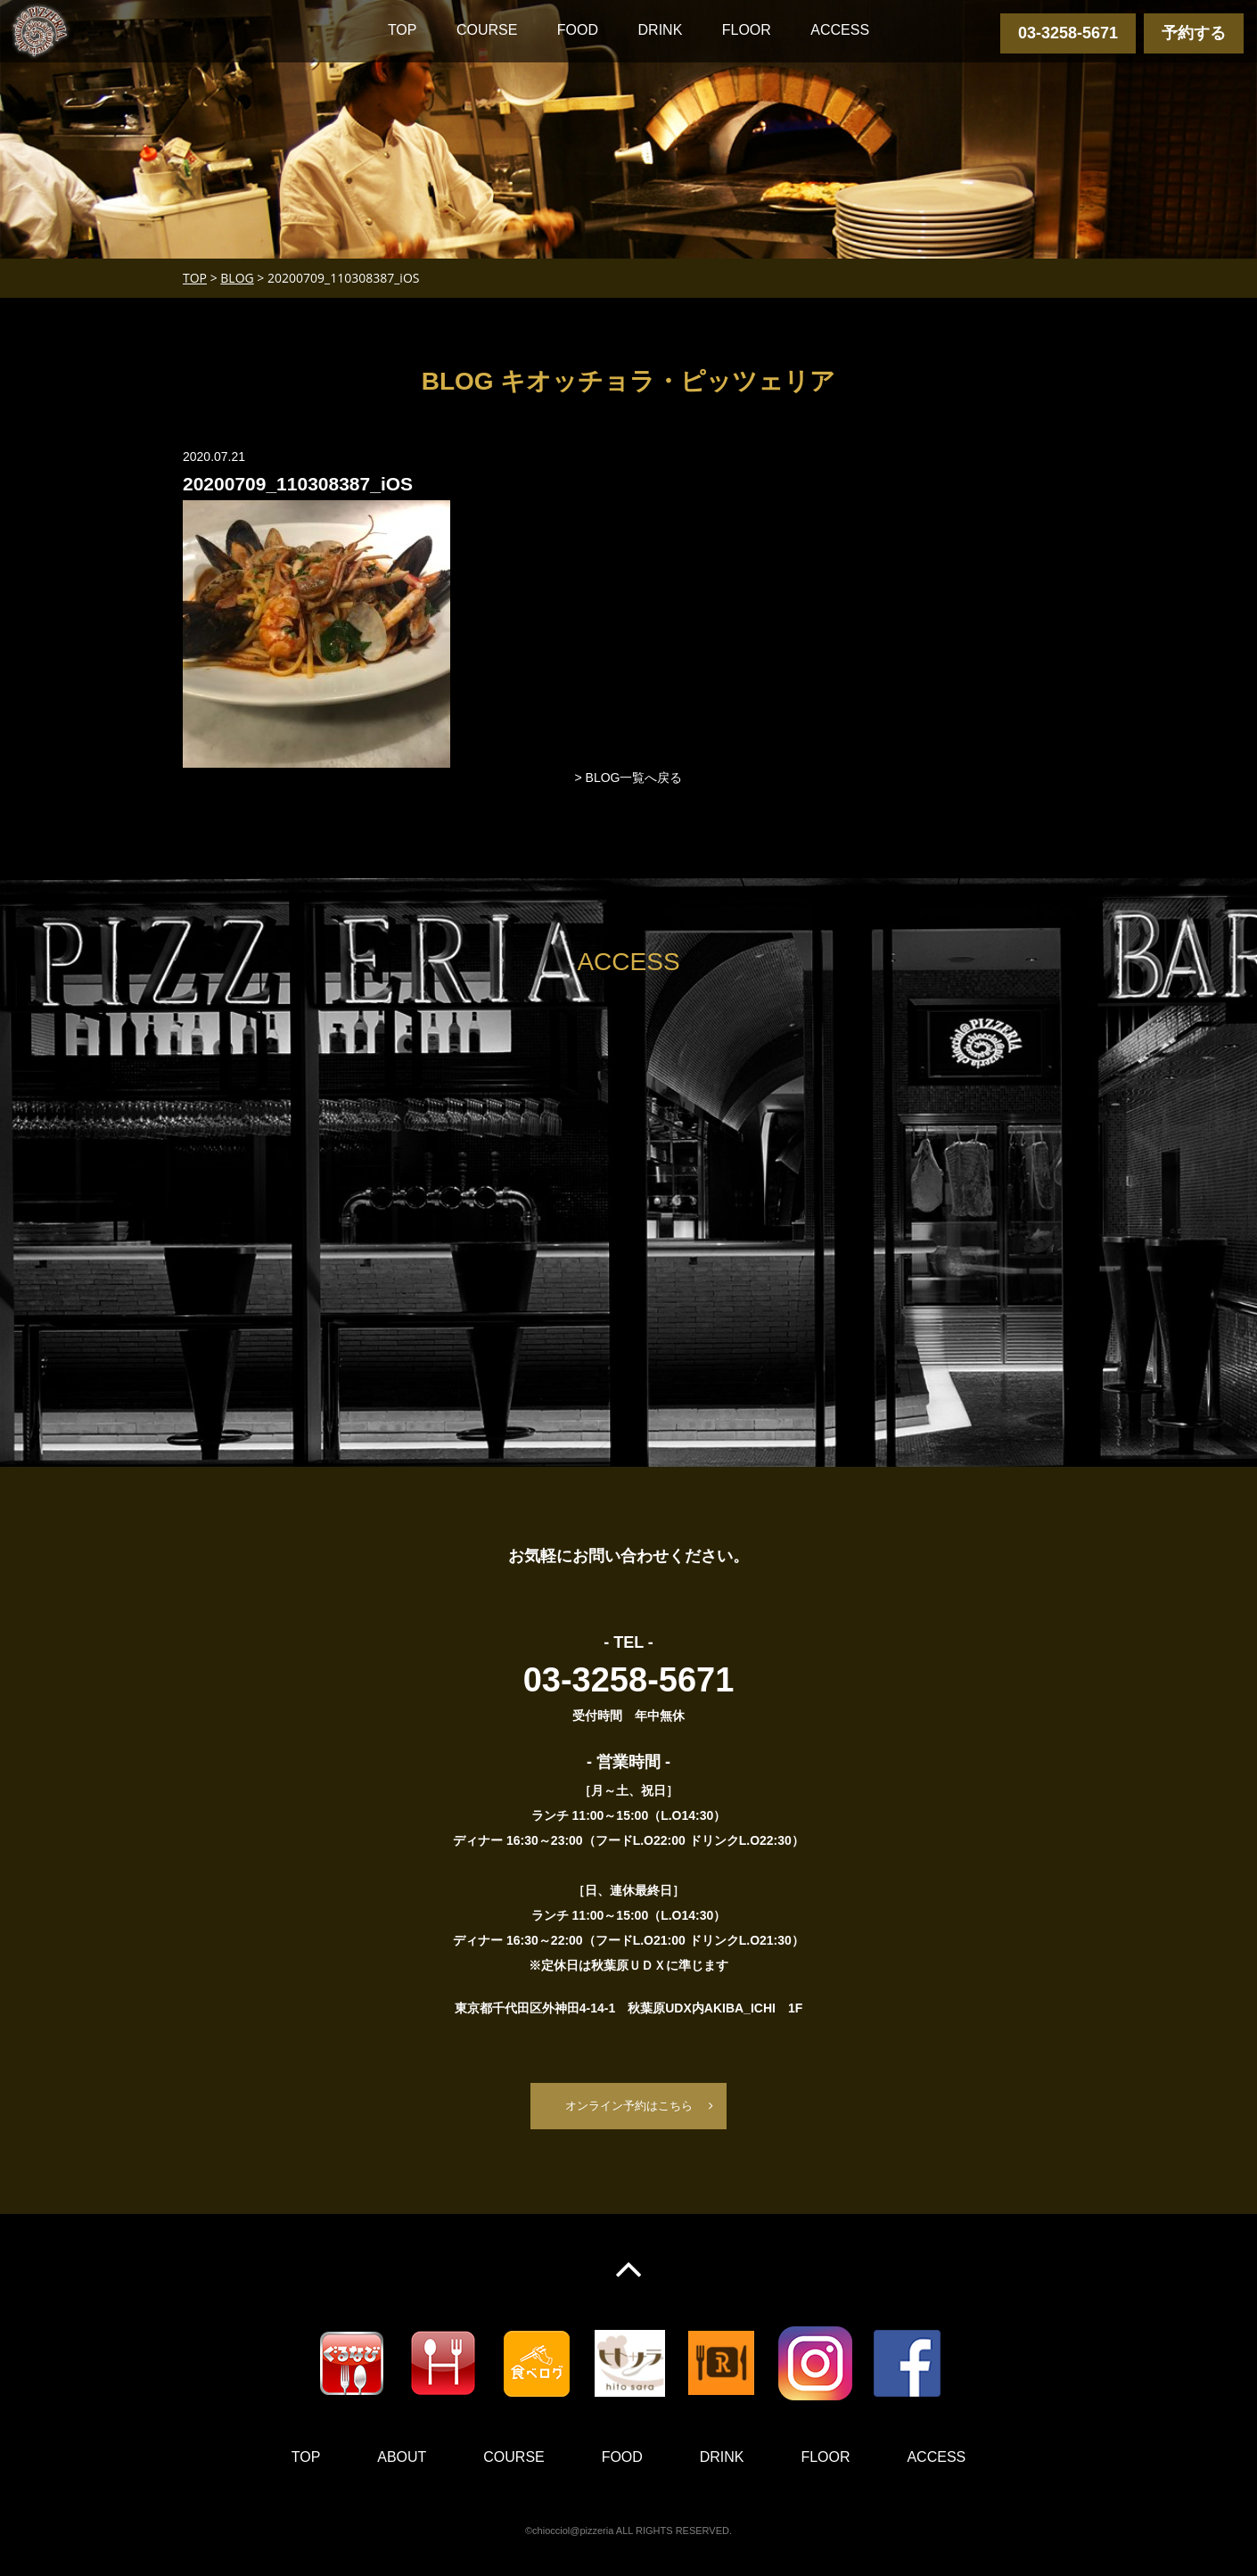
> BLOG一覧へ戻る (629, 777)
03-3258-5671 (1068, 33)
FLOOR (746, 29)
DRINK (660, 29)
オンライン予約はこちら (628, 2106)
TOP (402, 29)
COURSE (486, 29)
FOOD (577, 29)
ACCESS (839, 29)
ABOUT (401, 2457)
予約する (1194, 33)
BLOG (236, 277)
